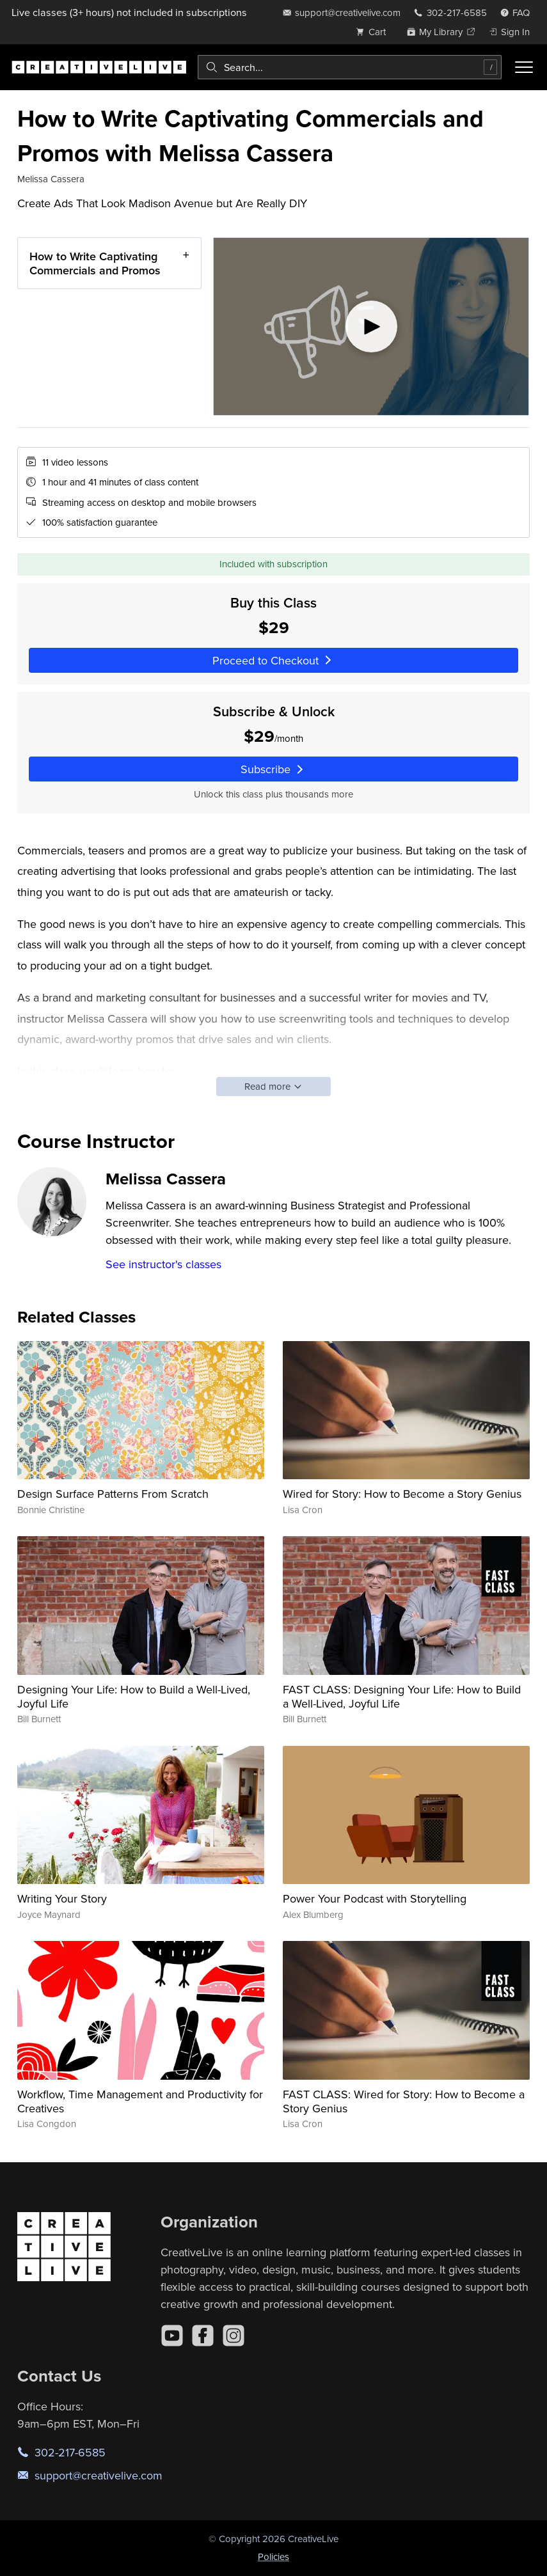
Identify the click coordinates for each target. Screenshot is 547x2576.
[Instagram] (233, 2335)
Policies (273, 2556)
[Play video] (371, 326)
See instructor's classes (163, 1264)
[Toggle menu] (523, 67)
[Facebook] (202, 2335)
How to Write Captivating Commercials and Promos (95, 263)
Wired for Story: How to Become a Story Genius (402, 1494)
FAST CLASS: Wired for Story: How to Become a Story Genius (404, 2101)
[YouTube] (172, 2335)
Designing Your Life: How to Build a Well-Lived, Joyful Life (133, 1696)
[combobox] (349, 67)
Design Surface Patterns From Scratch (113, 1494)
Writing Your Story (62, 1898)
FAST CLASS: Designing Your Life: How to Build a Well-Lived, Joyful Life (402, 1696)
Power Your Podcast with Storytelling (374, 1898)
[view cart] (374, 31)
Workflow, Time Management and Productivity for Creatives (140, 2101)
